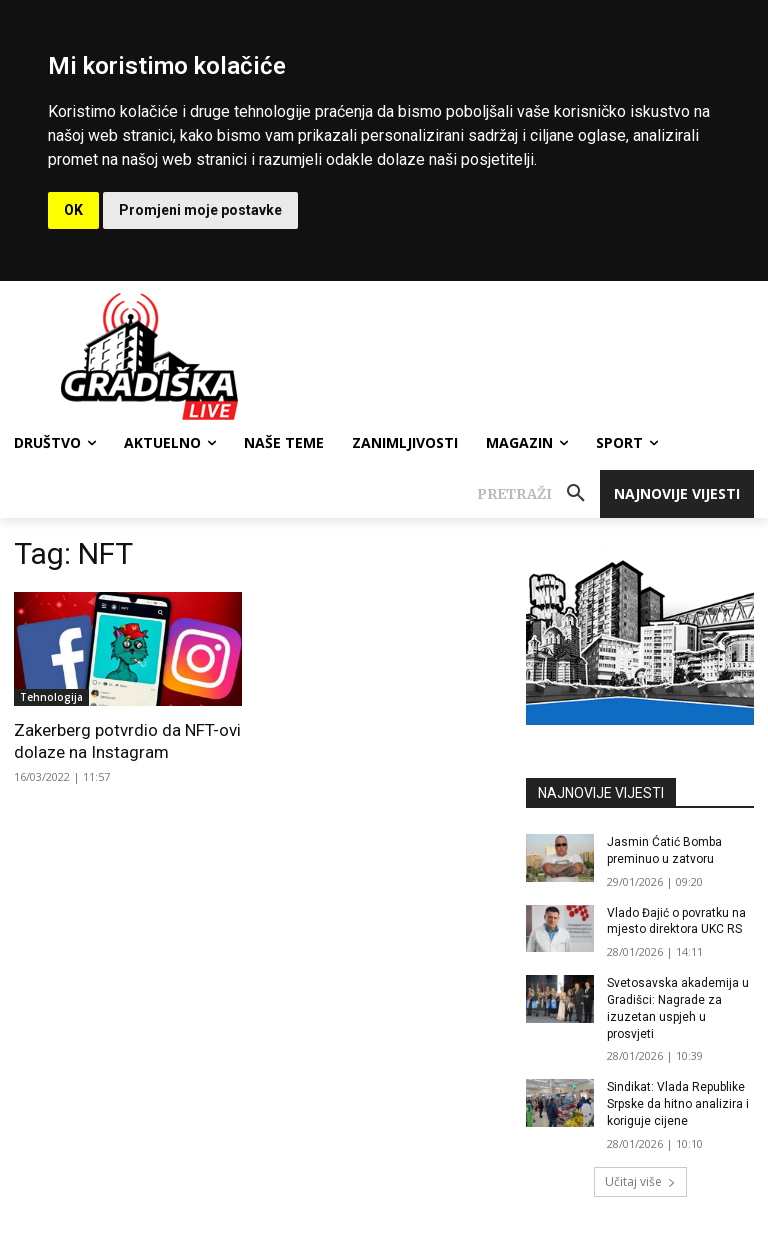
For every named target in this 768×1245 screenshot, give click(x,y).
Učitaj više (640, 1181)
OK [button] (73, 210)
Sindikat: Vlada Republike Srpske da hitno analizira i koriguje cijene (678, 1104)
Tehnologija (51, 697)
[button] (538, 494)
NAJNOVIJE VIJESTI (601, 793)
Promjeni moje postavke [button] (200, 210)
